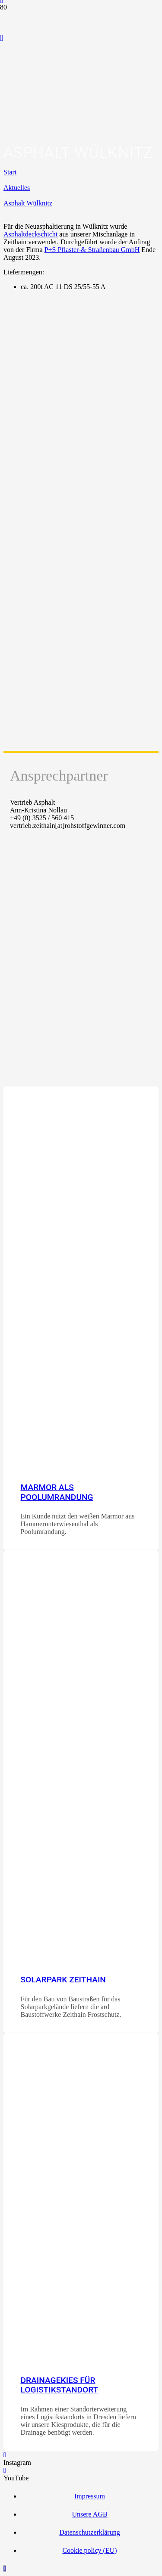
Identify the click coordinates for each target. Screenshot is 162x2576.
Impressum (89, 2496)
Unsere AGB (89, 2514)
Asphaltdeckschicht (30, 234)
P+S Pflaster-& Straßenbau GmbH (92, 249)
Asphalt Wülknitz (27, 203)
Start (9, 172)
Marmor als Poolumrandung (56, 1492)
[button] (4, 2568)
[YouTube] (1, 38)
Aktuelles (16, 187)
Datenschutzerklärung (89, 2532)
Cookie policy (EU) (89, 2550)
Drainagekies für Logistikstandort (59, 2385)
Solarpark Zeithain (63, 1980)
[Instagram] (4, 2454)
